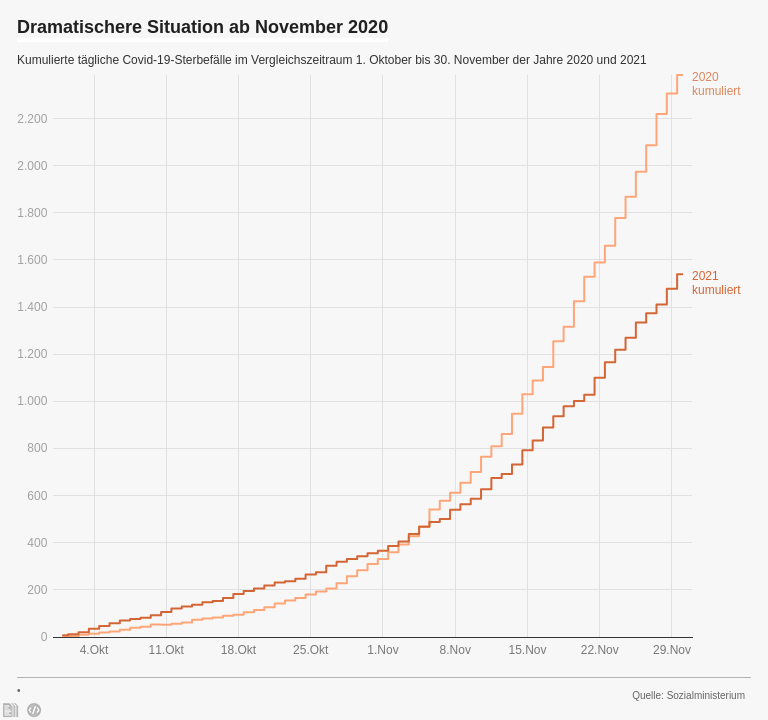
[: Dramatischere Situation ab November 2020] (10, 710)
